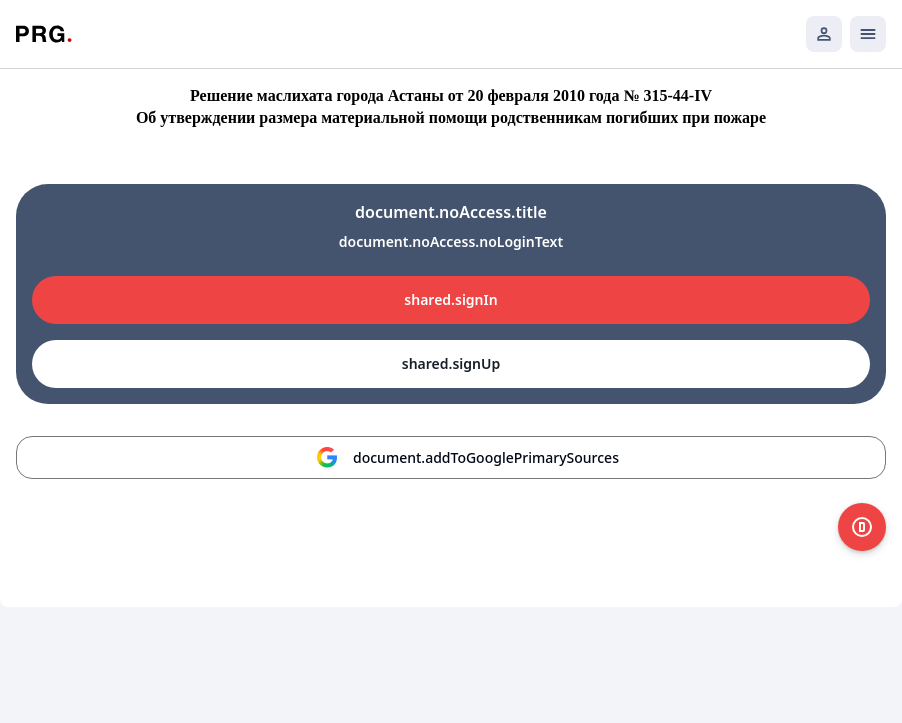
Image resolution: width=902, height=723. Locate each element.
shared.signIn (450, 299)
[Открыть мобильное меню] (868, 34)
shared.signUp (451, 363)
